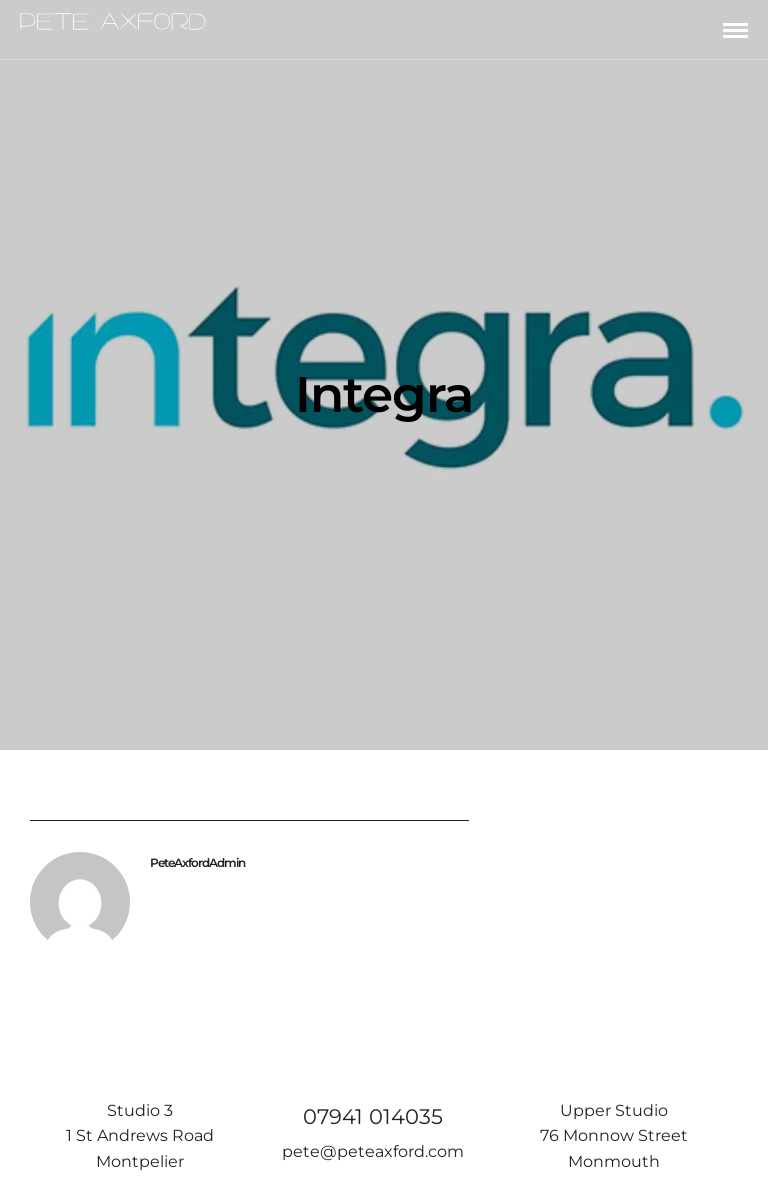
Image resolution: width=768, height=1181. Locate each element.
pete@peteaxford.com (373, 1151)
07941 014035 (373, 1116)
